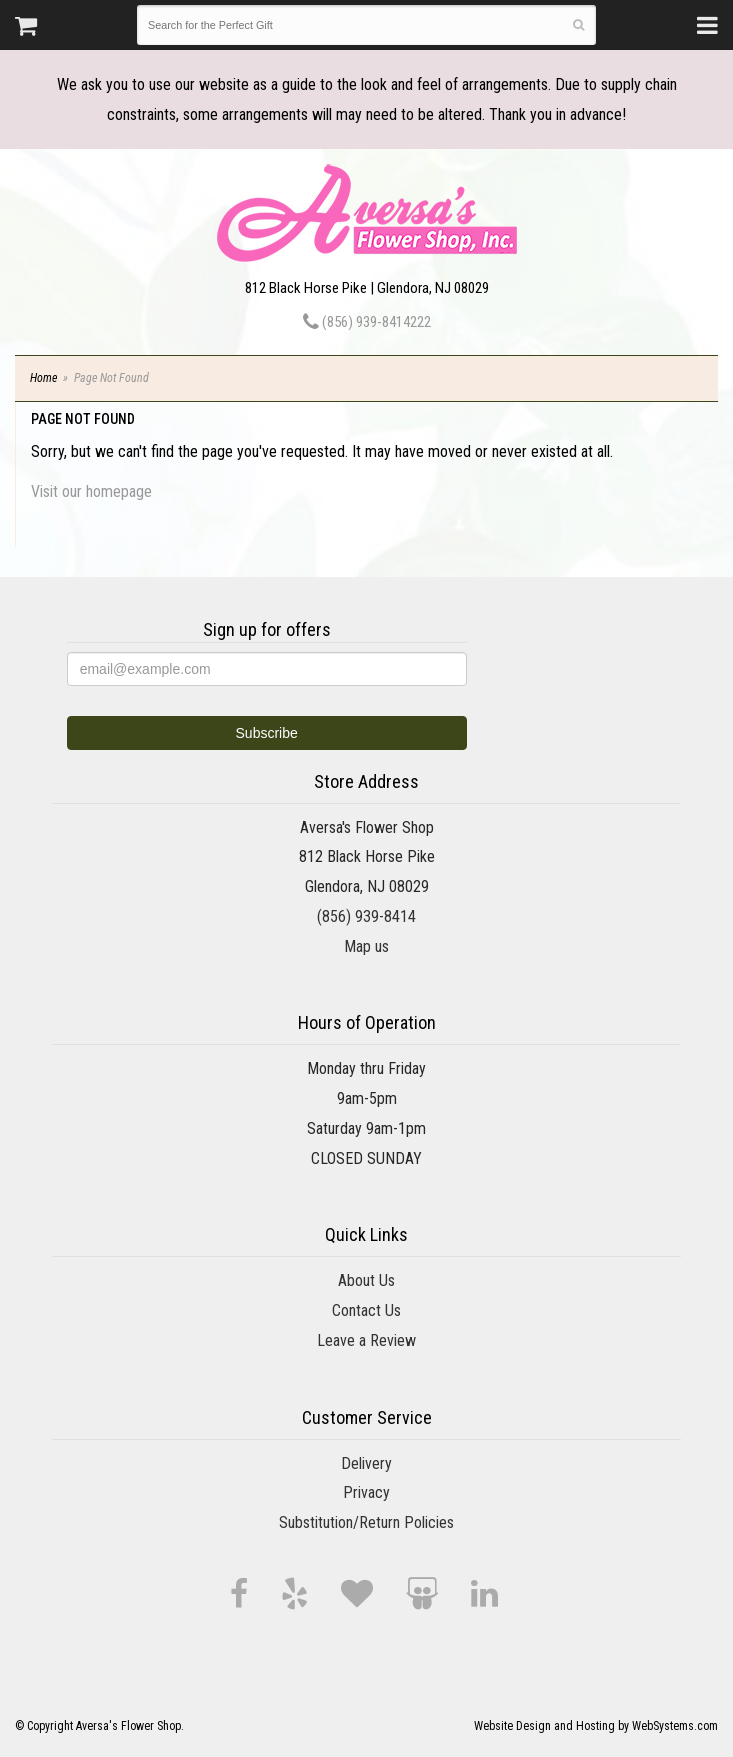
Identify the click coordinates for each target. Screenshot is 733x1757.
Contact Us (366, 1310)
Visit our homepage (91, 491)
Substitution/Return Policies (366, 1522)
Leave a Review (366, 1340)
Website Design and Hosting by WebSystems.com (596, 1726)
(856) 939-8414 (366, 916)
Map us (366, 946)
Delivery (366, 1463)
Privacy (366, 1492)
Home (43, 378)
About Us (366, 1280)
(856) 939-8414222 (367, 322)
